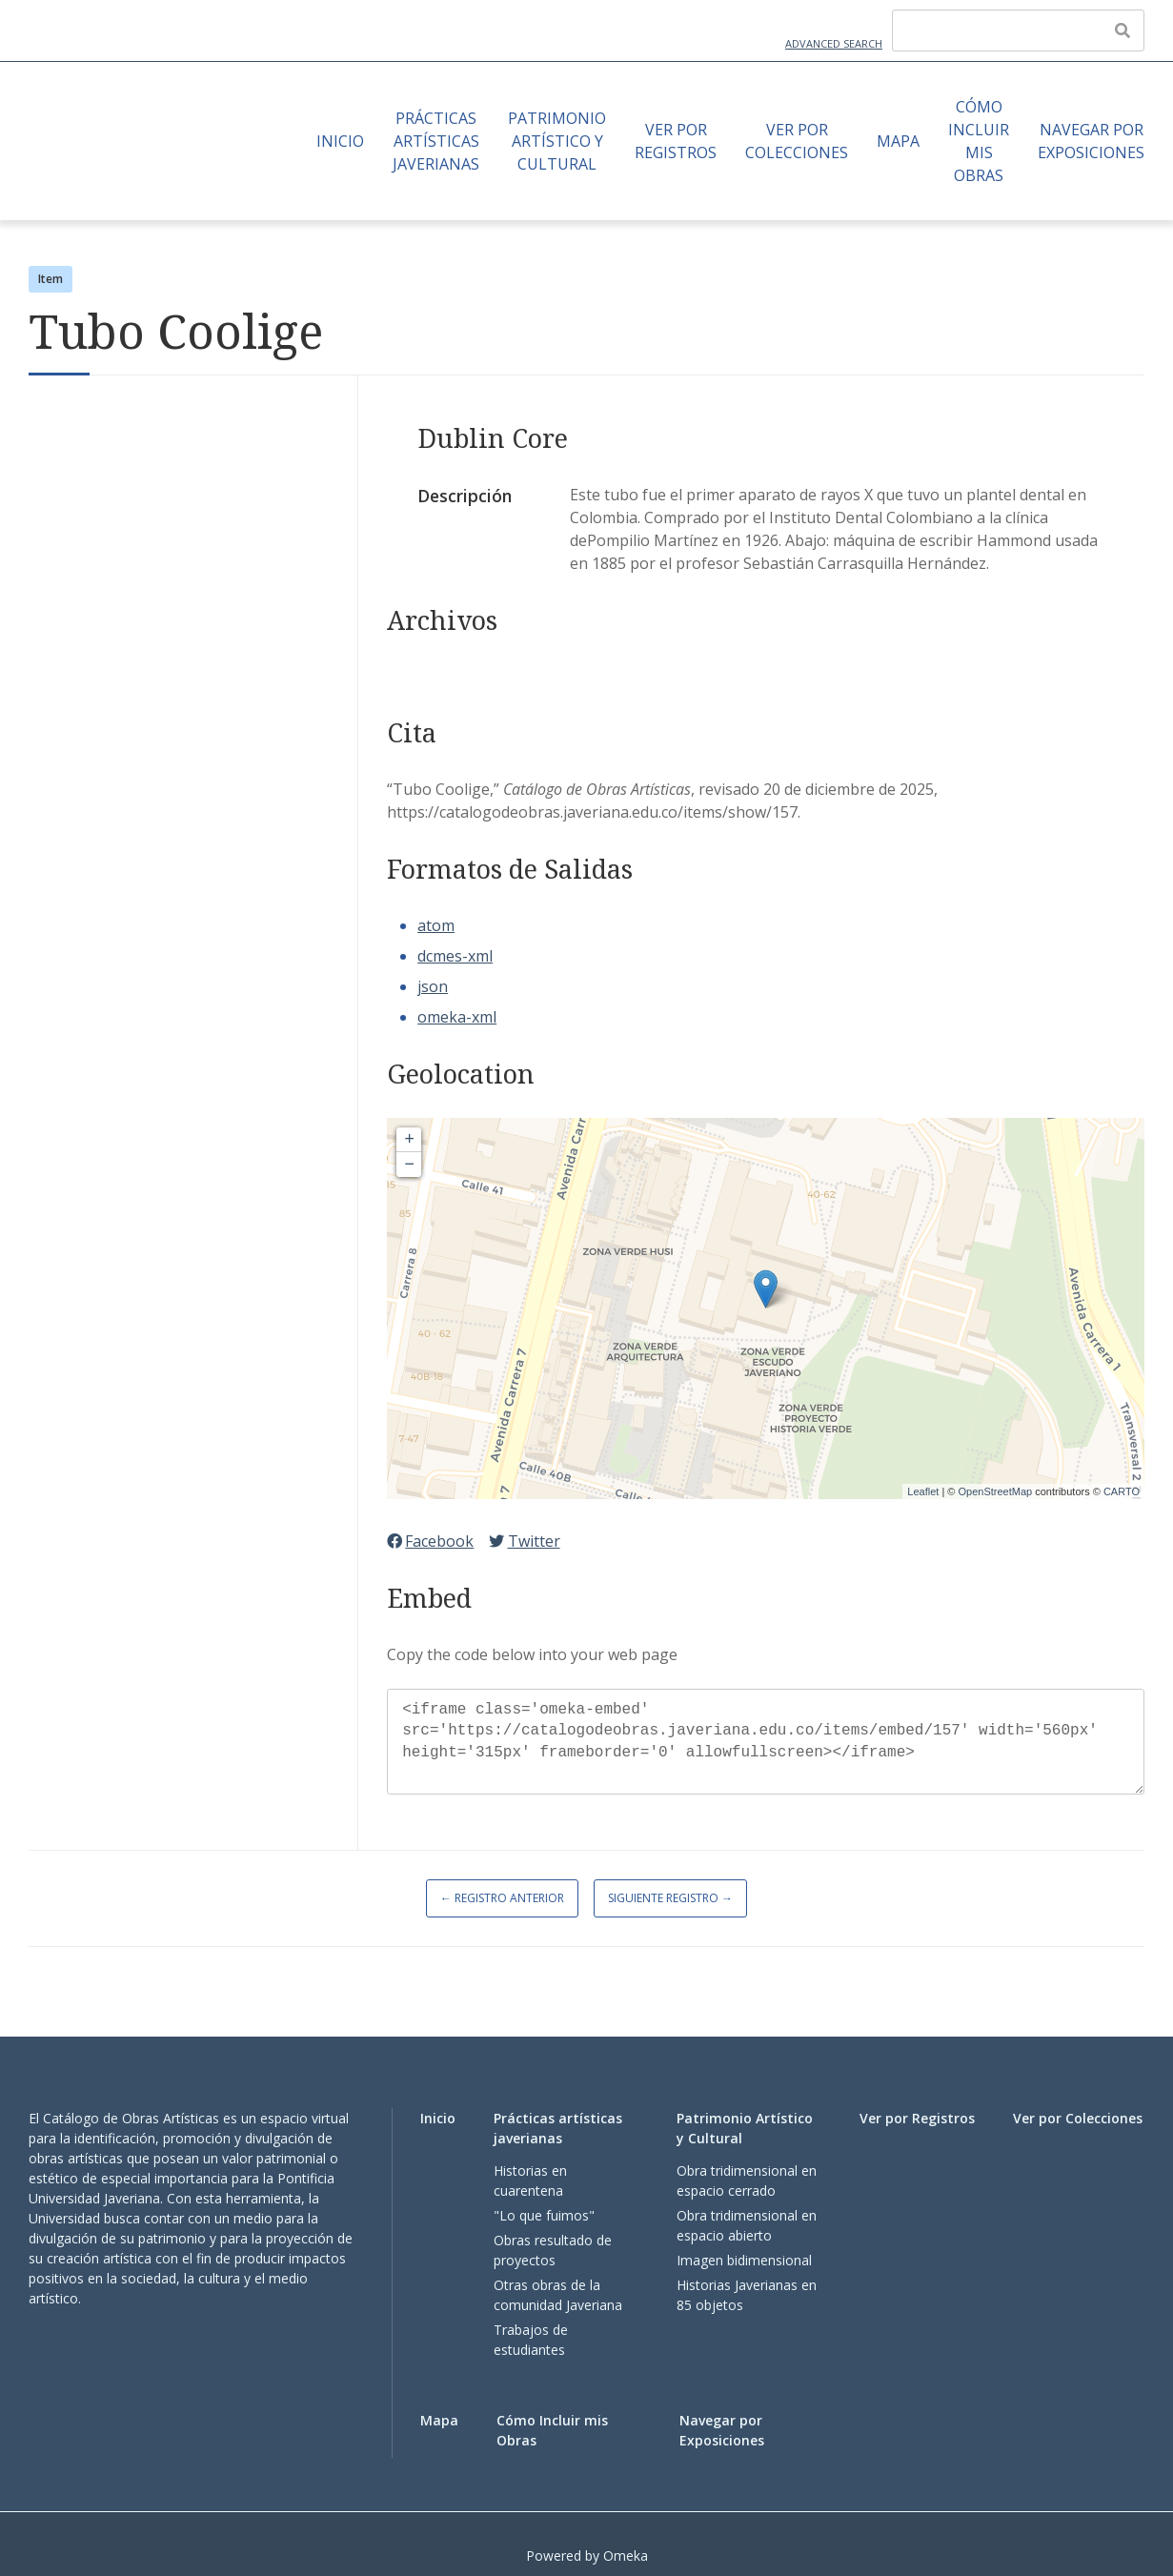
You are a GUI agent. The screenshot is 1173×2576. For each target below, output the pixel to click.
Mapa (898, 141)
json (432, 986)
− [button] (409, 1164)
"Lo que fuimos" (544, 2215)
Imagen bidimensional (744, 2260)
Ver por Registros (676, 141)
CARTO (1121, 1491)
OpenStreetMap (995, 1491)
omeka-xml (456, 1016)
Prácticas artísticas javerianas (436, 141)
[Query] (1018, 30)
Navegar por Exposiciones (1091, 141)
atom (436, 925)
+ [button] (409, 1139)
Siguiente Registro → (670, 1898)
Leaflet (923, 1491)
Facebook (430, 1541)
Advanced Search (833, 43)
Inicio (340, 141)
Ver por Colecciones (796, 141)
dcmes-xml (455, 955)
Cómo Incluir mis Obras (978, 141)
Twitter (524, 1541)
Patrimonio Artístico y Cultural (557, 141)
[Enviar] (1122, 30)
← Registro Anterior (502, 1898)
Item (50, 279)
